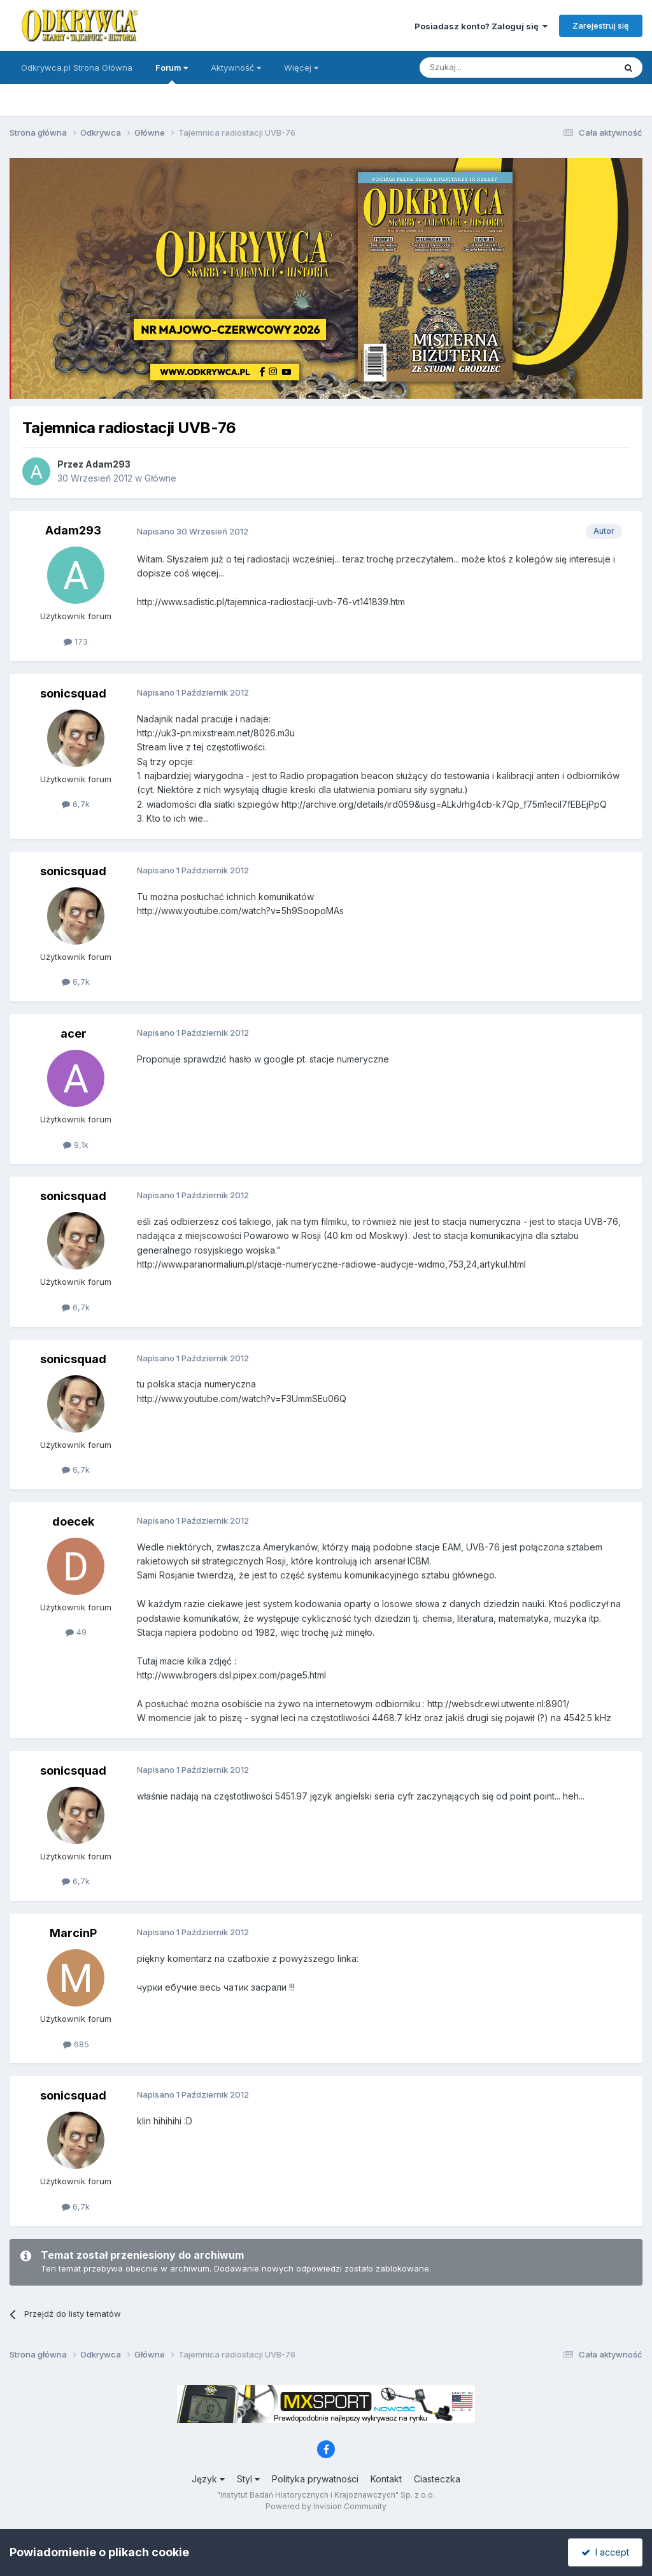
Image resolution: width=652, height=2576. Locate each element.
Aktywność (236, 67)
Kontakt (386, 2478)
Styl (248, 2478)
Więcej (301, 67)
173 (76, 641)
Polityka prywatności (315, 2478)
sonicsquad (73, 693)
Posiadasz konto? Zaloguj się (481, 26)
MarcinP (73, 1933)
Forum (171, 73)
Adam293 (108, 464)
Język (208, 2478)
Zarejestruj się (600, 25)
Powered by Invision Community (326, 2506)
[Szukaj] (485, 67)
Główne (160, 478)
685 (76, 2044)
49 (76, 1632)
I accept (605, 2552)
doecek (73, 1521)
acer (73, 1033)
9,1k (76, 1145)
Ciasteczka (437, 2478)
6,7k (76, 804)
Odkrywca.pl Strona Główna (76, 67)
